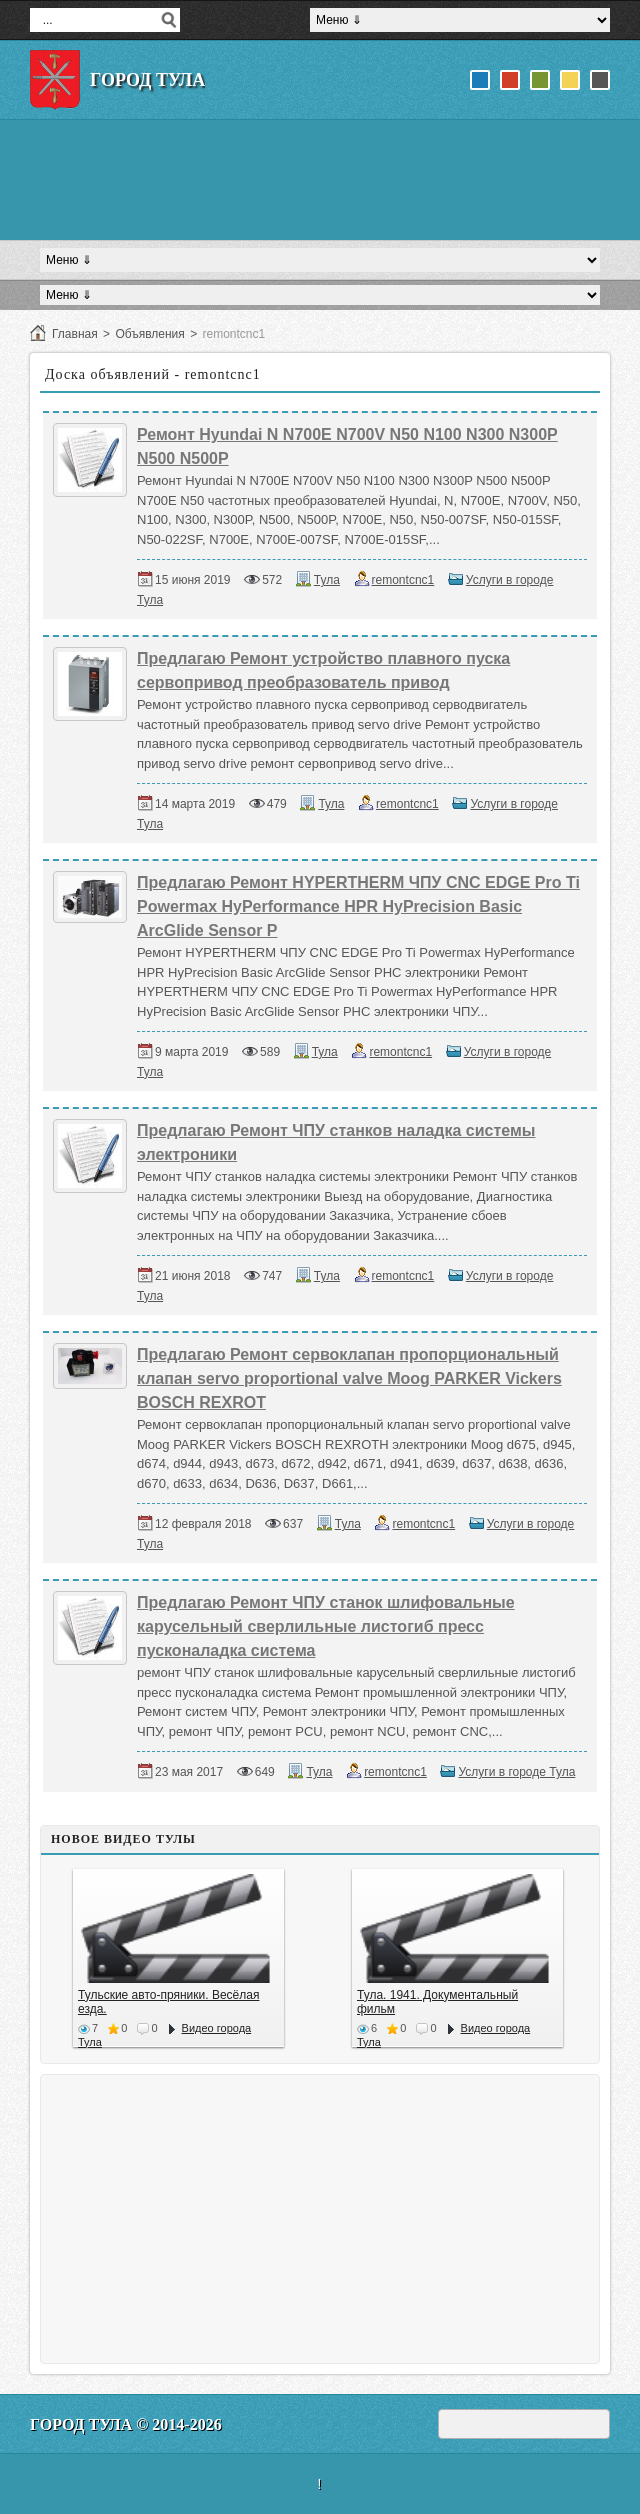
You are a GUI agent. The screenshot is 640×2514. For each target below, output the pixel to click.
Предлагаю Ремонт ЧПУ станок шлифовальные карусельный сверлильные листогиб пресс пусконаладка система (326, 1626)
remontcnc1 (403, 580)
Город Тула (147, 80)
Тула (327, 580)
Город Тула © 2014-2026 (126, 2424)
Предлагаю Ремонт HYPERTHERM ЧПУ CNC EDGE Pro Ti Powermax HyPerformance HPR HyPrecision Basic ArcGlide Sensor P (358, 906)
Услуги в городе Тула (516, 1772)
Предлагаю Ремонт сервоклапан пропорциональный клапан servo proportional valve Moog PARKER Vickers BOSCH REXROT (349, 1378)
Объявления (149, 334)
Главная (75, 334)
